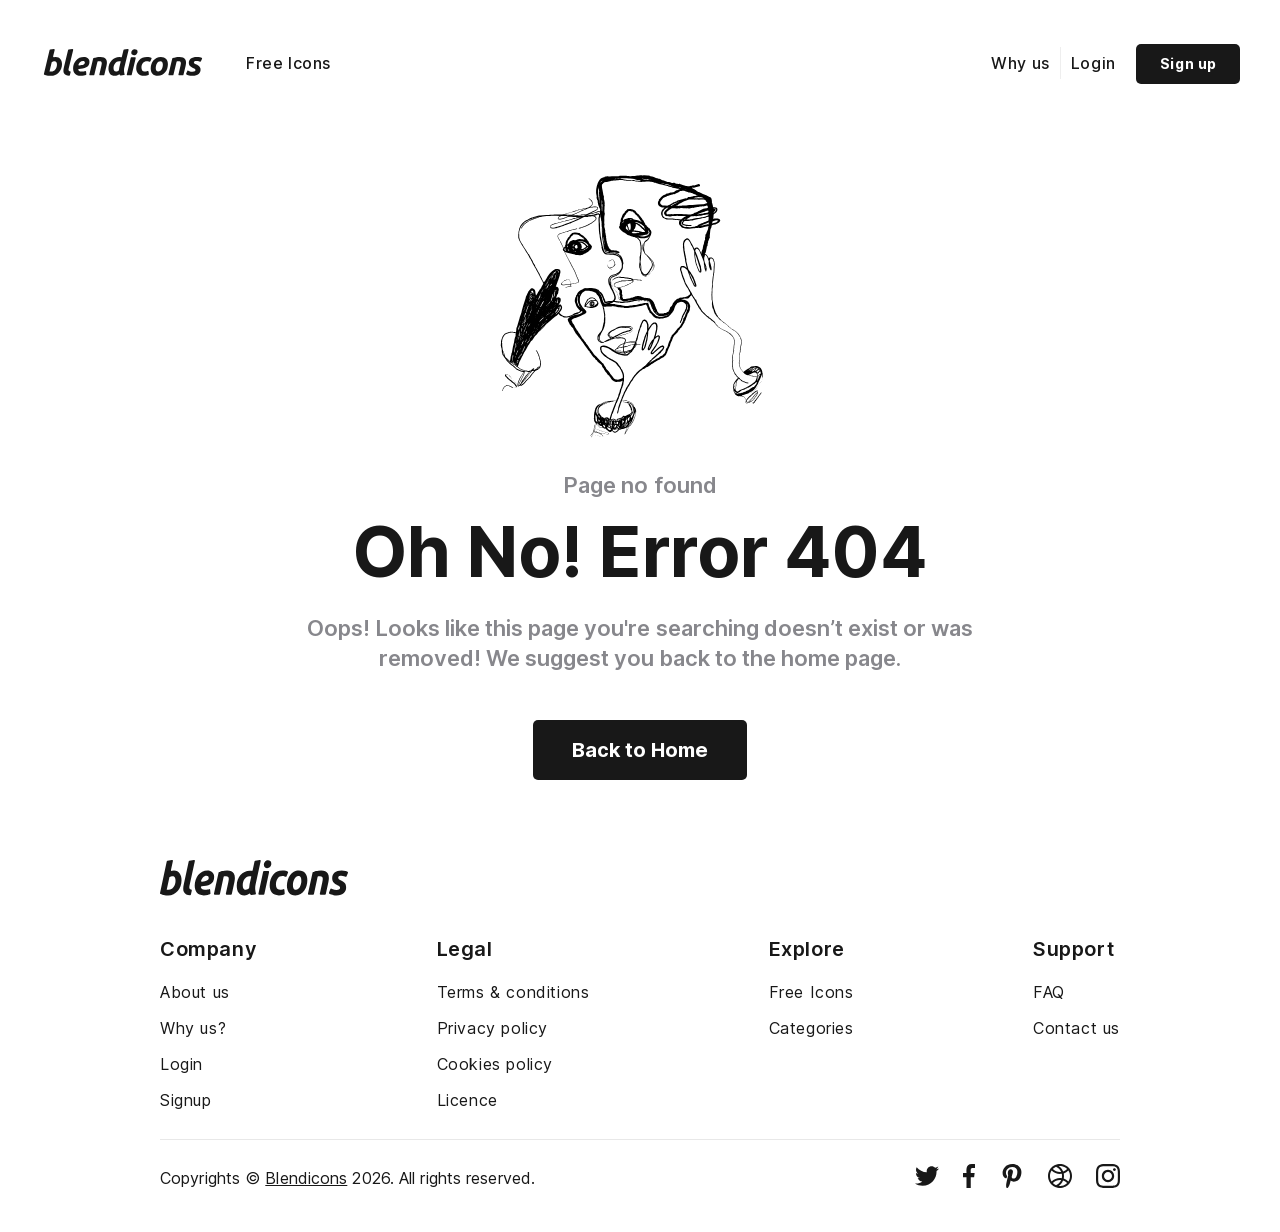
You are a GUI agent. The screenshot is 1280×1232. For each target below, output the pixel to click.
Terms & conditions (513, 992)
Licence (467, 1100)
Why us (1020, 63)
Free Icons (288, 63)
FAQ (1049, 992)
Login (1093, 63)
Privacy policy (492, 1028)
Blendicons (306, 1178)
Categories (811, 1028)
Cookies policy (495, 1064)
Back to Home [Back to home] (640, 750)
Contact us (1076, 1028)
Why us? (193, 1028)
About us (195, 992)
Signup (186, 1100)
